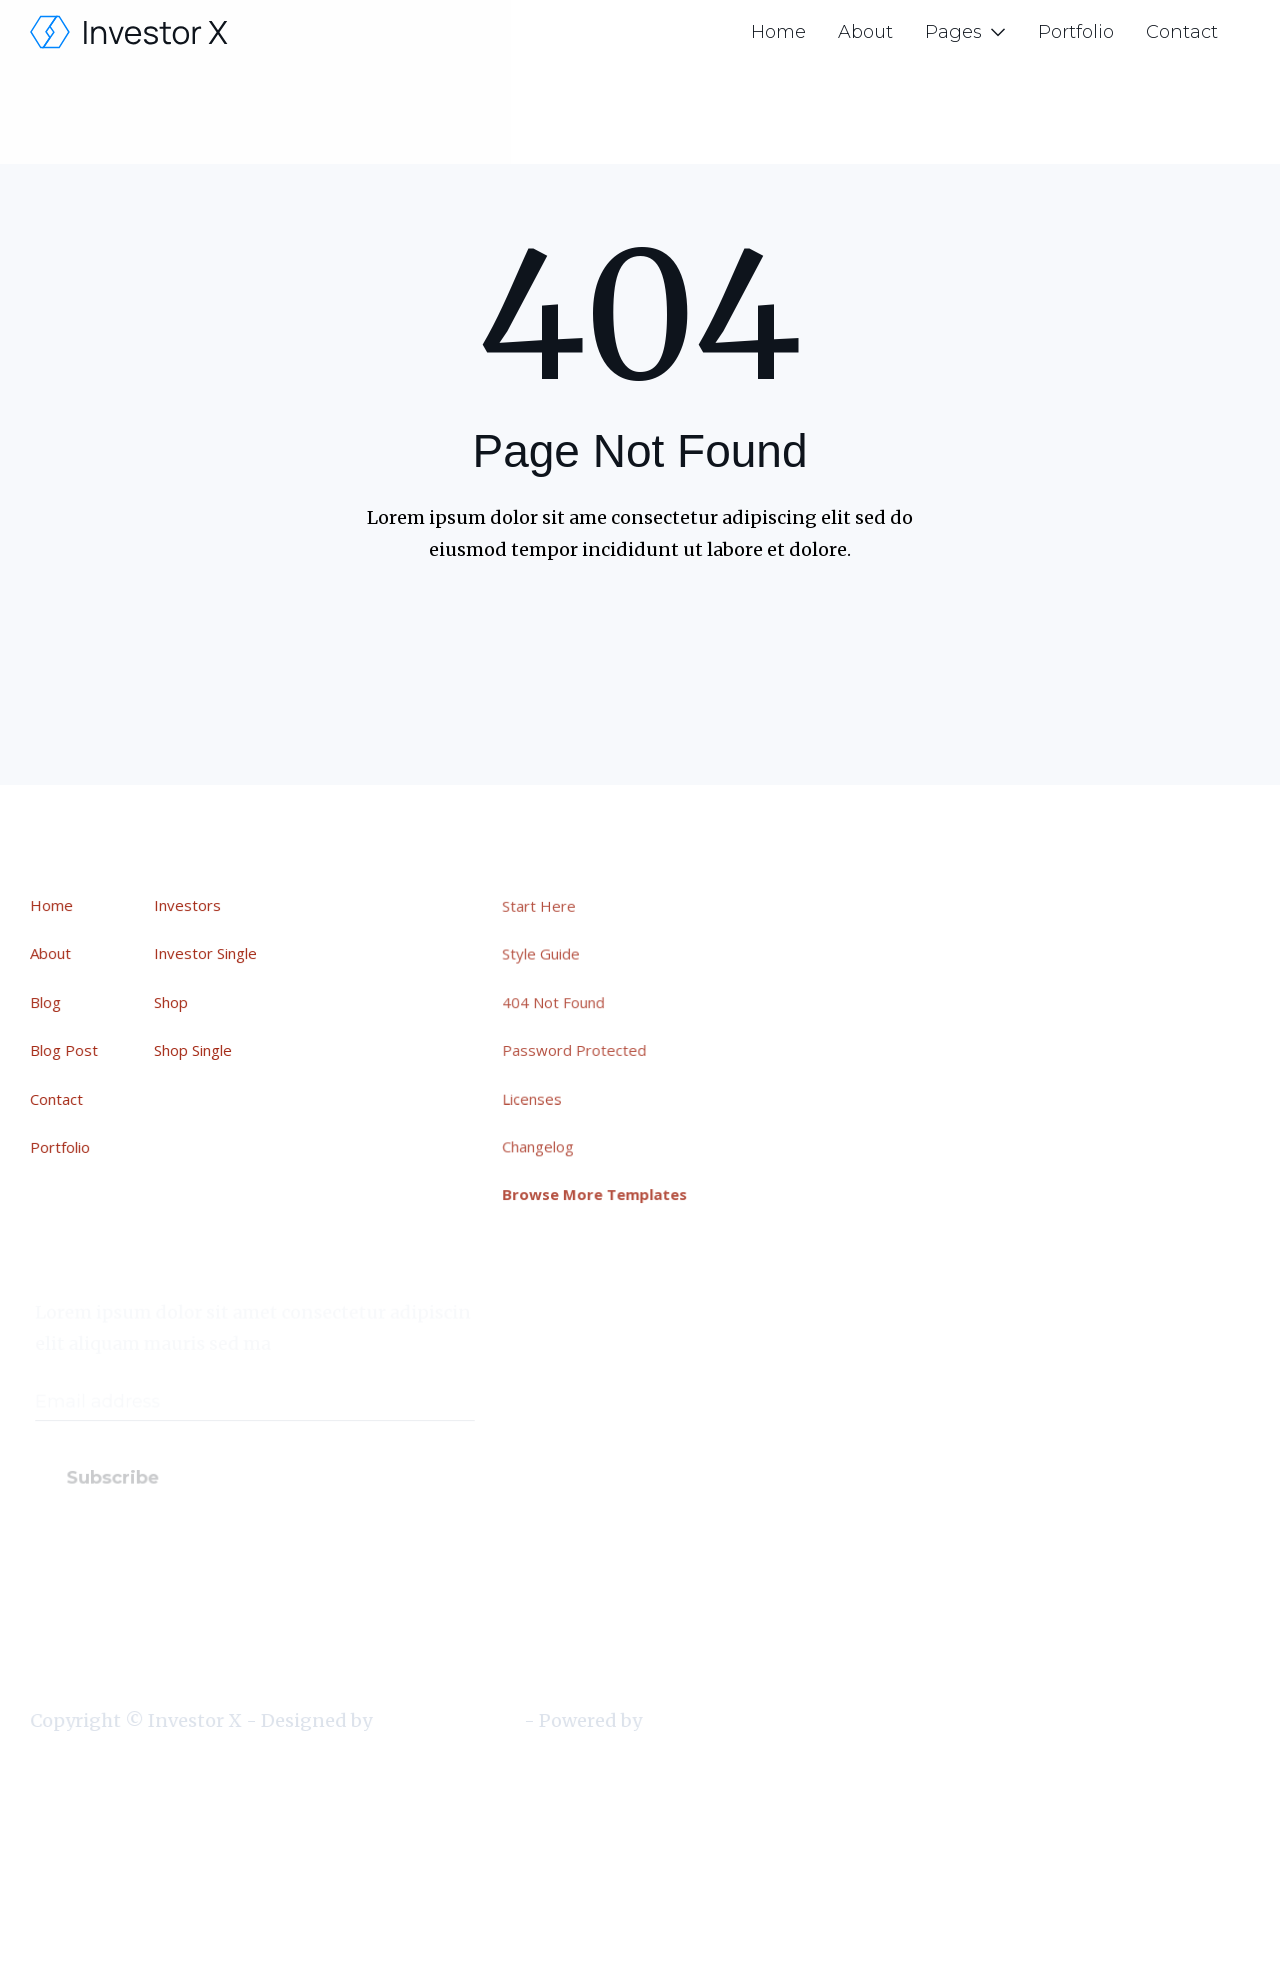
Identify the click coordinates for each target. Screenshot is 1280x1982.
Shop (172, 1002)
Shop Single (194, 1050)
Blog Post (65, 1050)
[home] (130, 32)
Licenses (538, 1097)
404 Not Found (559, 1003)
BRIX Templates (447, 1720)
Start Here (545, 908)
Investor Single (206, 954)
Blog (46, 1002)
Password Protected (580, 1050)
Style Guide (547, 956)
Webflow (682, 1720)
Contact (1182, 32)
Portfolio (1076, 32)
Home (778, 32)
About (865, 32)
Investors (188, 906)
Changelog (544, 1145)
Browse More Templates (600, 1192)
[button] (965, 32)
